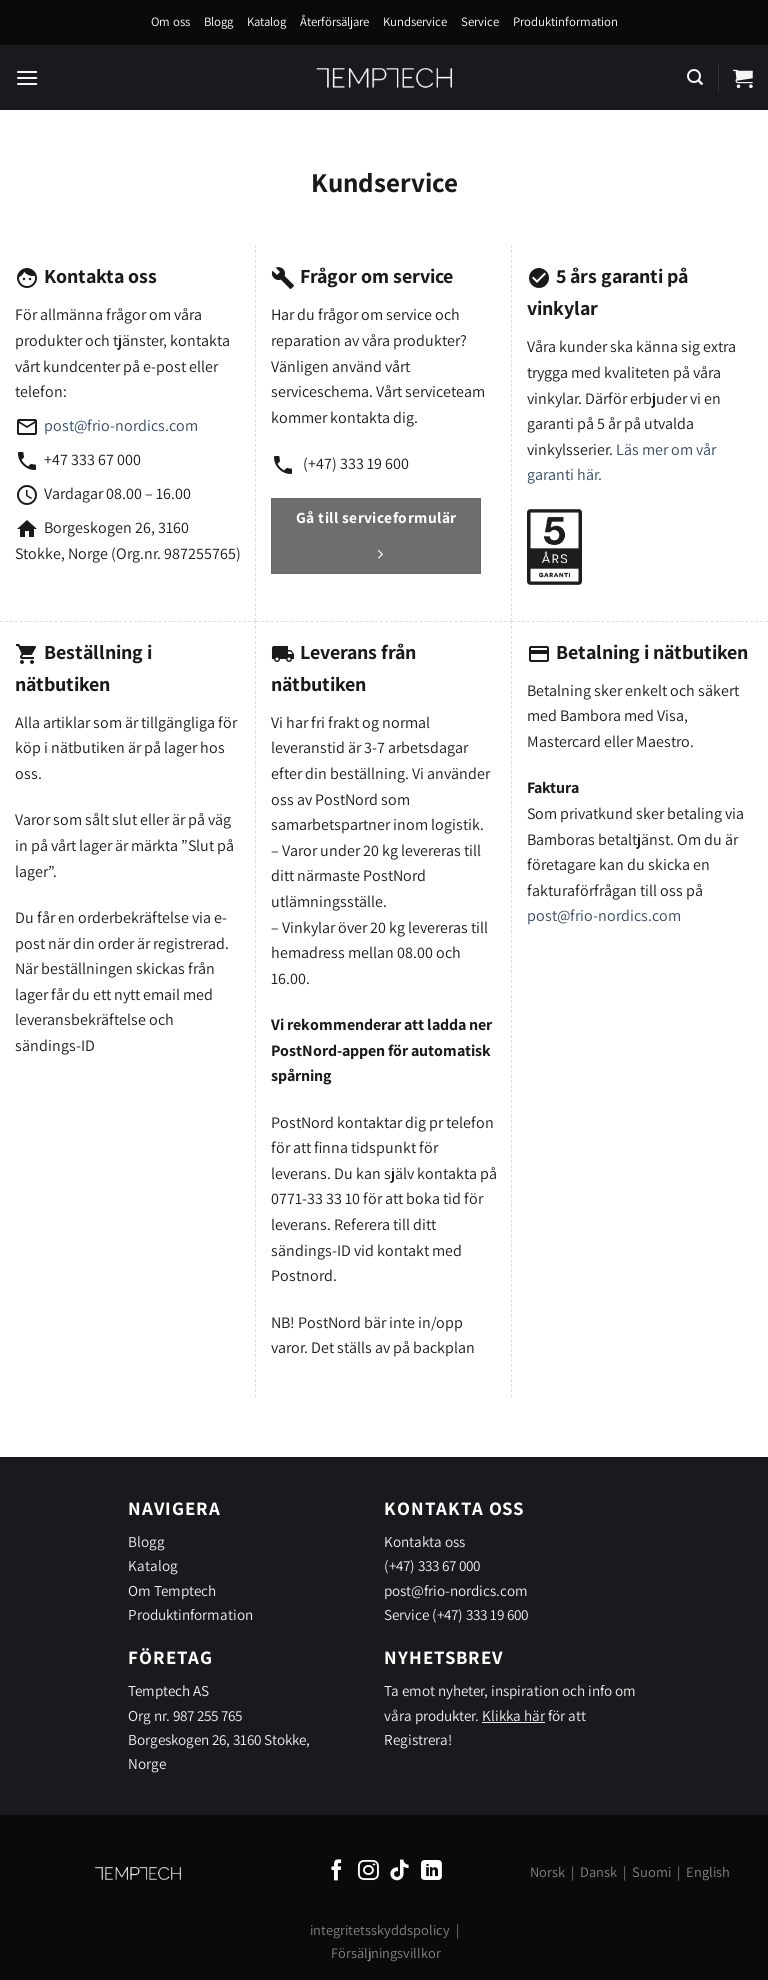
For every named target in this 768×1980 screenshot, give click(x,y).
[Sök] (695, 77)
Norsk (547, 1871)
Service (480, 21)
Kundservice (415, 21)
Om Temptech (172, 1590)
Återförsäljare (334, 21)
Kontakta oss (424, 1541)
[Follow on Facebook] (336, 1871)
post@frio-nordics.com (121, 425)
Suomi (651, 1871)
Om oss (170, 21)
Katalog (266, 21)
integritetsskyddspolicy (380, 1929)
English (708, 1871)
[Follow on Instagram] (368, 1871)
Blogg (218, 21)
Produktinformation (565, 21)
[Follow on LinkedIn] (431, 1871)
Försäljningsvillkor (386, 1952)
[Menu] (27, 77)
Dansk (598, 1871)
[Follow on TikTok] (399, 1871)
